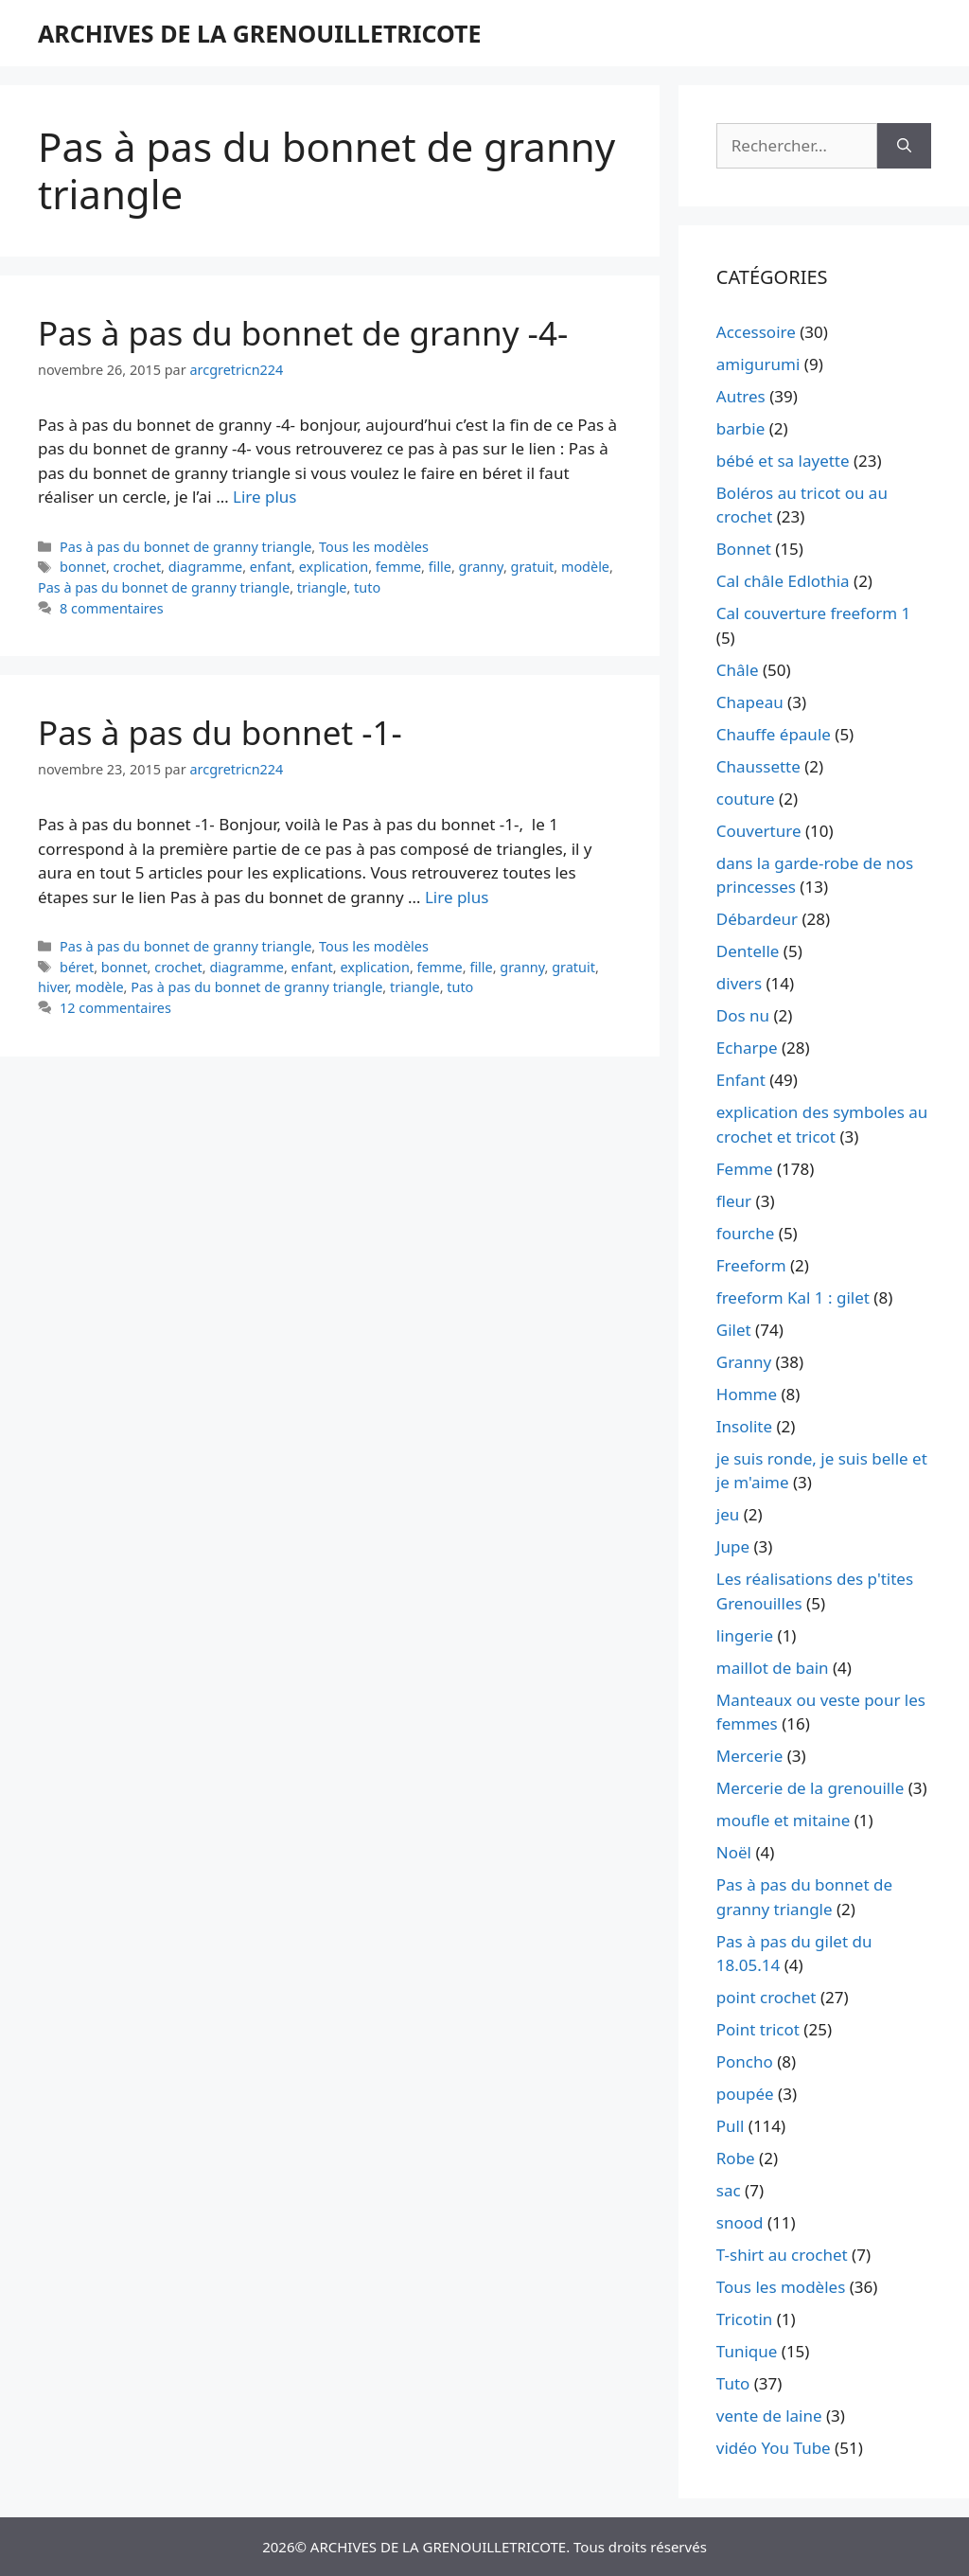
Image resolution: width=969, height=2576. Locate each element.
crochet (138, 567)
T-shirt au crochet (782, 2254)
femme (398, 567)
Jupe (732, 1546)
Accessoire (756, 332)
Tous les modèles (374, 547)
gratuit (533, 567)
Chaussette (758, 766)
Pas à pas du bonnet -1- (220, 732)
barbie (740, 428)
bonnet (83, 567)
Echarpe (747, 1047)
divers (739, 983)
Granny (743, 1362)
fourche (745, 1233)
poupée (745, 2094)
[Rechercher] (904, 146)
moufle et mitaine (783, 1820)
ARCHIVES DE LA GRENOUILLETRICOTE (259, 33)
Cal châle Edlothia (783, 581)
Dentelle (748, 951)
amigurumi (758, 364)
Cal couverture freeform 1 (813, 613)
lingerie (744, 1635)
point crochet (766, 1997)
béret (77, 967)
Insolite (744, 1426)
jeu (727, 1514)
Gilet (733, 1330)
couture (745, 798)
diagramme (205, 567)
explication (333, 567)
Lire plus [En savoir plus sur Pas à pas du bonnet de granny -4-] (264, 496)
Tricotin (744, 2319)
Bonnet (743, 549)
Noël (733, 1852)
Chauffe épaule (773, 734)
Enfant (741, 1080)
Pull (730, 2126)
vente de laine (769, 2415)
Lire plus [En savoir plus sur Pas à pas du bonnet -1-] (456, 897)
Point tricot (758, 2029)
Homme (746, 1394)
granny (481, 567)
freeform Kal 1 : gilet (793, 1297)
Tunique (747, 2351)
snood (740, 2222)
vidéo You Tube (773, 2448)
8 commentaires (112, 608)
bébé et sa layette (783, 460)
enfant (270, 567)
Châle (737, 670)
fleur (733, 1201)
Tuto (733, 2383)
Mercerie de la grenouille (810, 1788)
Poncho (744, 2061)
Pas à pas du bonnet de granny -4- (303, 333)
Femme (744, 1169)
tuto (367, 587)
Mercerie (749, 1756)
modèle (585, 567)
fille (440, 567)
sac (728, 2190)
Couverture (759, 831)
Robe (735, 2158)
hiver (53, 987)
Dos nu (742, 1015)
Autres (741, 396)
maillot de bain (772, 1668)
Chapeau (750, 702)
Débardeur (757, 919)
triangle (322, 587)
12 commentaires (115, 1008)
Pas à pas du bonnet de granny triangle (185, 547)
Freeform (751, 1265)
